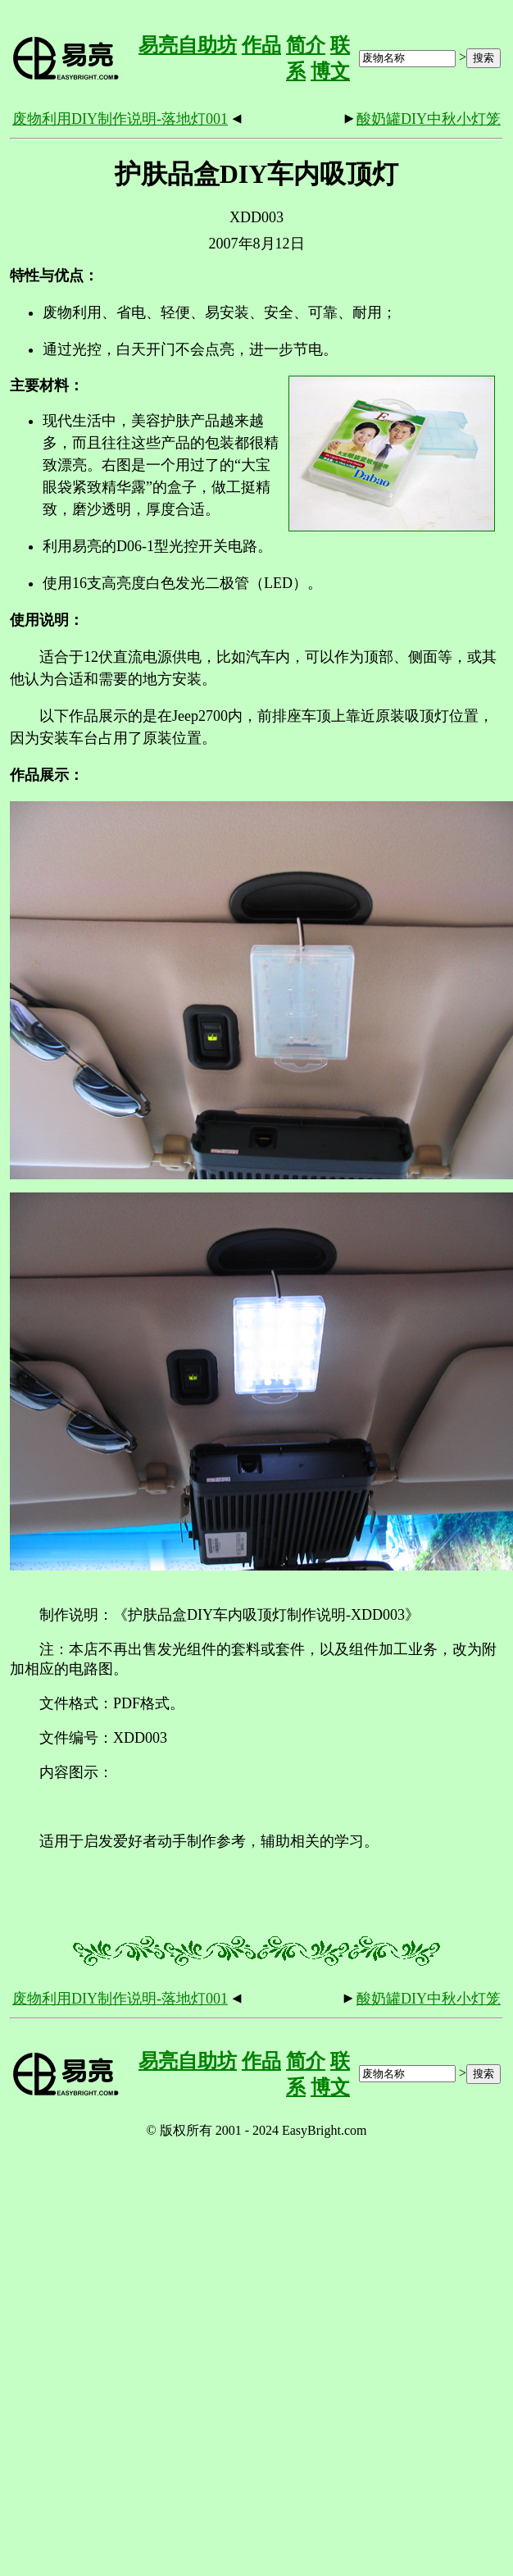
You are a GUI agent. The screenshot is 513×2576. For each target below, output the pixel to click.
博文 (330, 71)
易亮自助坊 (187, 45)
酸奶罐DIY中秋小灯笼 (428, 119)
